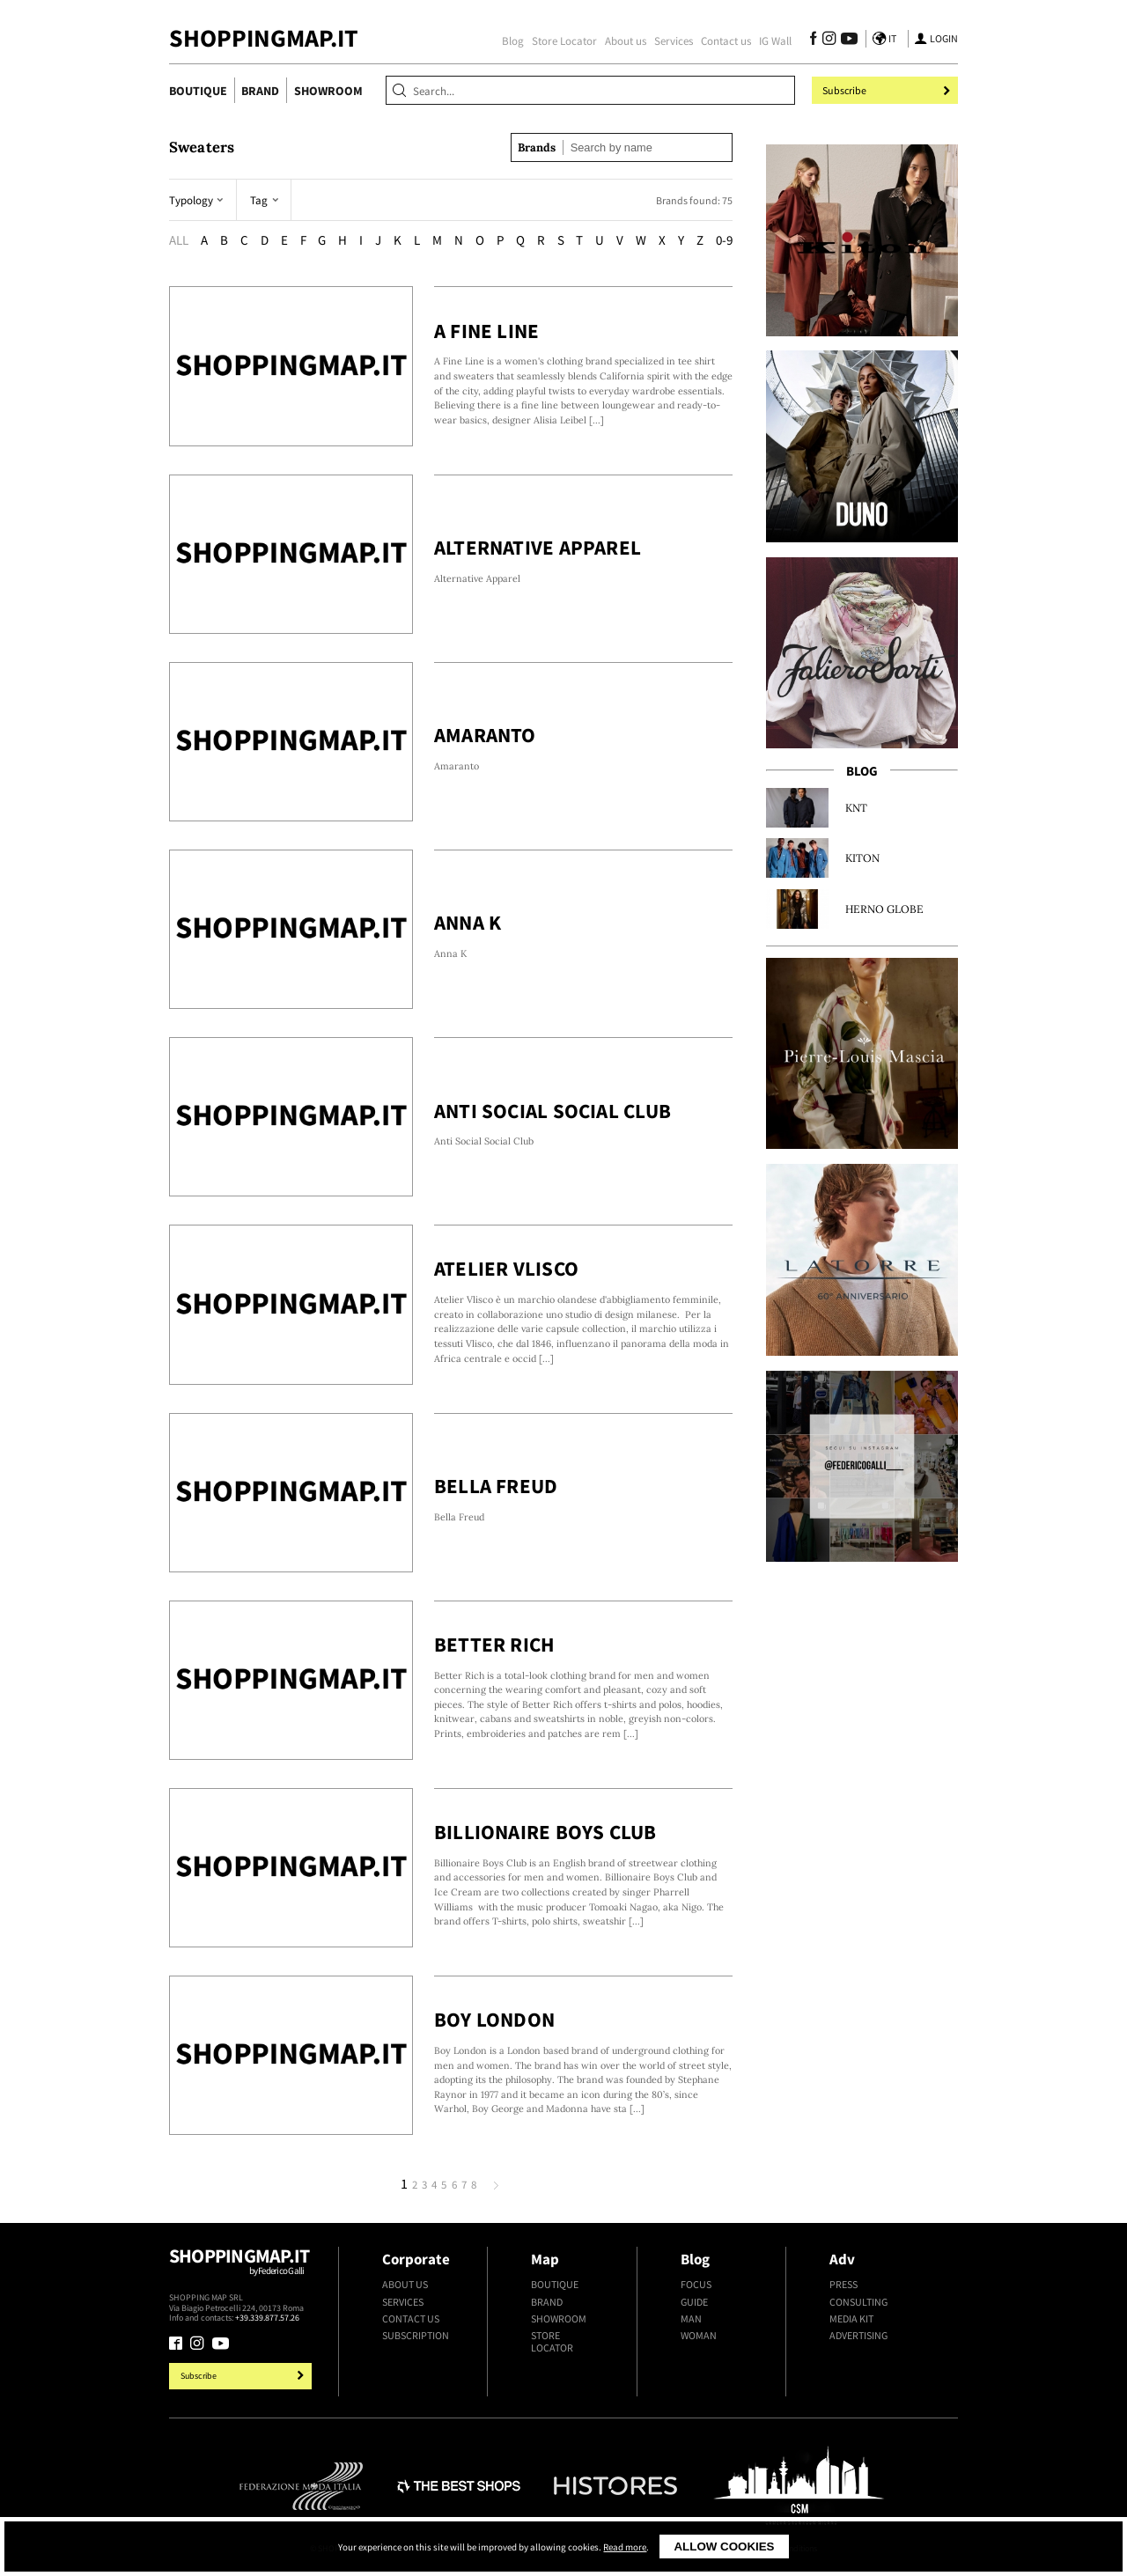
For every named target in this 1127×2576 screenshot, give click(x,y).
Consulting (858, 2302)
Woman (699, 2335)
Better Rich (495, 1644)
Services (673, 40)
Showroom (328, 91)
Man (691, 2319)
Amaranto (485, 734)
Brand (260, 91)
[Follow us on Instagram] (829, 40)
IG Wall (775, 40)
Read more (624, 2547)
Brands (537, 147)
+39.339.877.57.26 (267, 2317)
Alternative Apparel (537, 547)
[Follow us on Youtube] (846, 40)
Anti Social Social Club (552, 1110)
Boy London (494, 2019)
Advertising (858, 2335)
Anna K (467, 922)
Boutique (198, 91)
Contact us (726, 40)
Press (843, 2284)
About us (625, 40)
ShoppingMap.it (263, 38)
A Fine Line (487, 330)
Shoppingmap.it (242, 2268)
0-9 (724, 240)
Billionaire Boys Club (545, 1831)
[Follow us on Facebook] (813, 40)
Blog (513, 40)
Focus (696, 2284)
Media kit (851, 2319)
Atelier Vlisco (506, 1268)
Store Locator (564, 40)
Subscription (415, 2335)
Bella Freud (496, 1485)
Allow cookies (724, 2546)
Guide (694, 2302)
